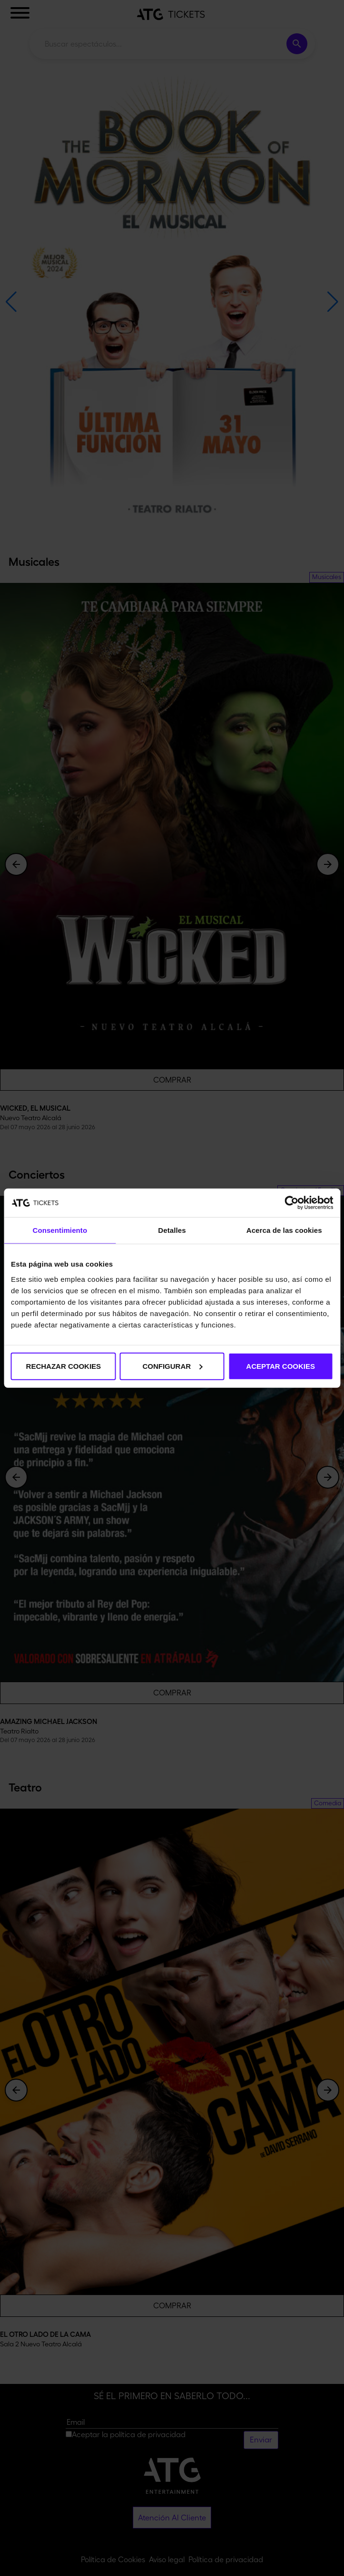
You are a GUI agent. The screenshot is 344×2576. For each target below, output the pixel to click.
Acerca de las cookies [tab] (284, 1230)
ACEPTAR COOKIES (280, 1366)
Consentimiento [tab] (59, 1230)
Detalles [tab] (172, 1230)
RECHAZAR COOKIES (63, 1366)
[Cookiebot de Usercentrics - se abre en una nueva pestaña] (291, 1203)
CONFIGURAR (172, 1366)
